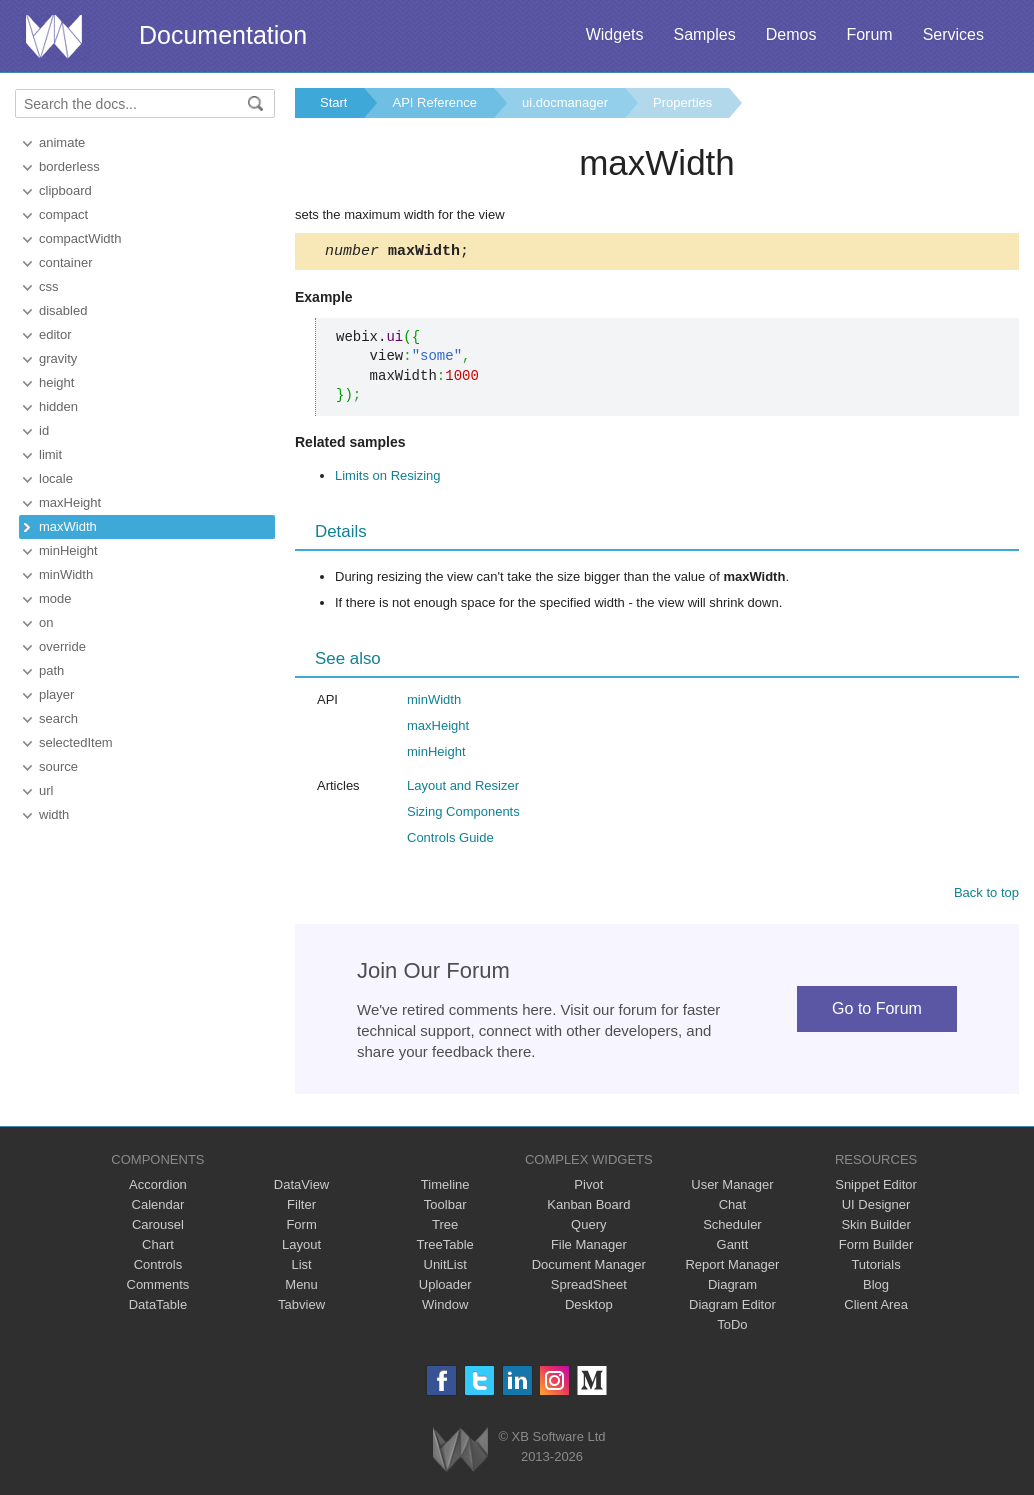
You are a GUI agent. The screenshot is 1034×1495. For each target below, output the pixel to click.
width (54, 814)
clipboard (65, 190)
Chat (732, 1207)
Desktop (589, 1307)
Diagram (732, 1287)
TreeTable (445, 1247)
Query (588, 1227)
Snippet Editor (876, 1187)
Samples (704, 34)
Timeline (445, 1187)
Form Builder (876, 1247)
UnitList (445, 1267)
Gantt (733, 1247)
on (46, 622)
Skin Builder (875, 1227)
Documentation (223, 35)
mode (55, 598)
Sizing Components (463, 814)
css (49, 286)
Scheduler (732, 1227)
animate (62, 142)
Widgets (615, 34)
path (51, 670)
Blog (876, 1287)
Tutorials (875, 1267)
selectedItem (76, 742)
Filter (301, 1207)
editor (55, 334)
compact (63, 214)
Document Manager (589, 1267)
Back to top (986, 895)
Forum (869, 34)
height (56, 382)
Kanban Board (588, 1207)
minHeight (68, 550)
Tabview (301, 1307)
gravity (58, 358)
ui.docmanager (565, 102)
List (301, 1267)
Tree (445, 1227)
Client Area (876, 1307)
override (62, 646)
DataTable (158, 1307)
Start (333, 102)
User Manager (732, 1187)
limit (50, 454)
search (58, 718)
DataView (301, 1187)
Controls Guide (450, 840)
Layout (301, 1247)
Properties (682, 102)
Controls (158, 1267)
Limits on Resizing (388, 478)
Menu (301, 1287)
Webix (460, 1452)
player (56, 694)
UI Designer (876, 1207)
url (46, 790)
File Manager (589, 1247)
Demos (791, 34)
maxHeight (70, 502)
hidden (58, 406)
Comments (158, 1287)
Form (301, 1227)
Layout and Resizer (463, 788)
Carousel (158, 1227)
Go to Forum (877, 1011)
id (44, 430)
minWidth (66, 574)
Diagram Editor (732, 1307)
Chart (158, 1247)
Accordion (158, 1187)
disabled (63, 310)
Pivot (588, 1187)
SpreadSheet (589, 1287)
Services (953, 34)
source (58, 766)
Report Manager (732, 1267)
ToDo (732, 1327)
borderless (69, 166)
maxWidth (68, 526)
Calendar (158, 1207)
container (65, 262)
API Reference (434, 102)
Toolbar (445, 1207)
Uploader (445, 1287)
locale (56, 478)
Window (445, 1307)
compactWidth (80, 238)
